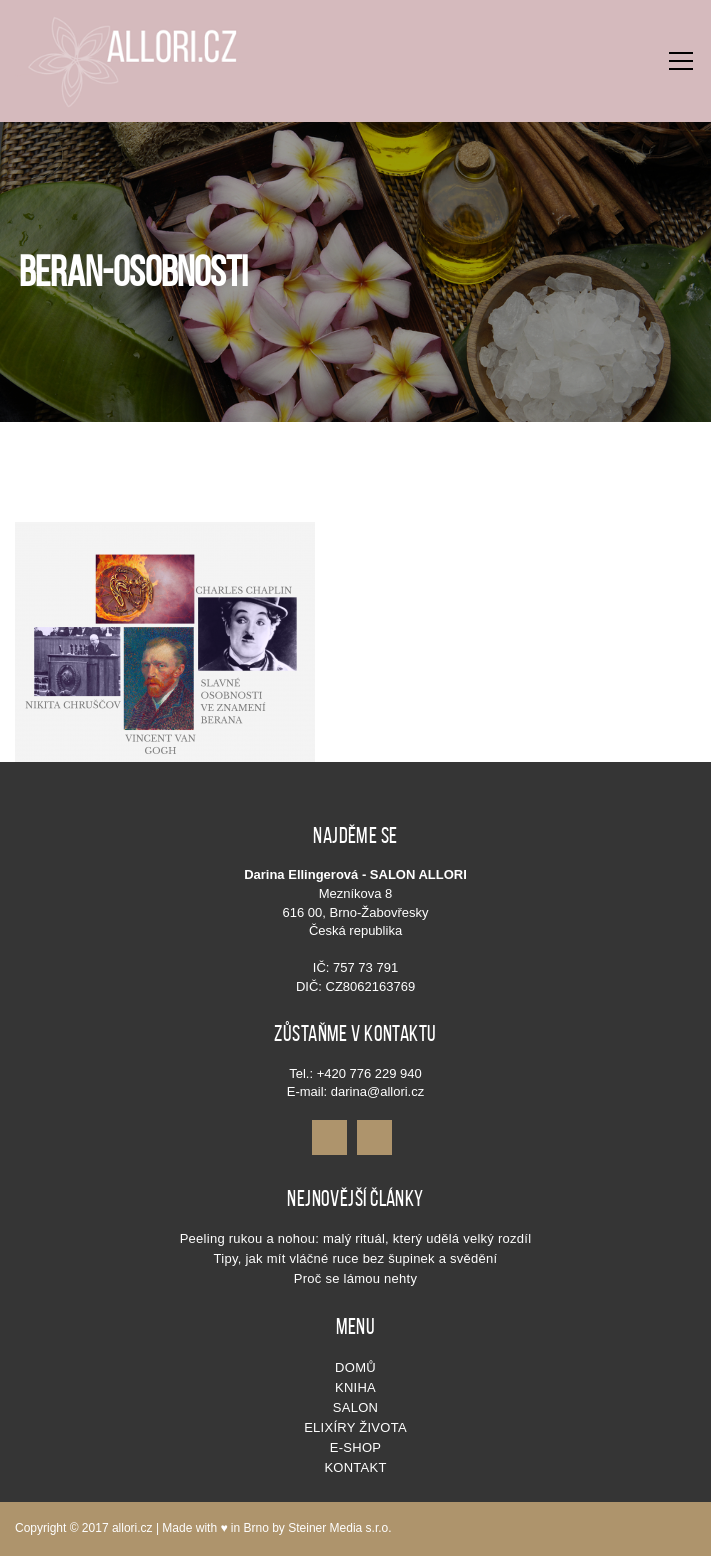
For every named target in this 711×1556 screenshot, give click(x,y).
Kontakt (355, 1467)
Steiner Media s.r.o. (339, 1528)
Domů (355, 1367)
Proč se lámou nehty (355, 1278)
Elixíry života (355, 1427)
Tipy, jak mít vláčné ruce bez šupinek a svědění (356, 1258)
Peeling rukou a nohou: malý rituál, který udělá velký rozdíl (356, 1238)
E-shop (355, 1447)
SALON (355, 1407)
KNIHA (355, 1387)
